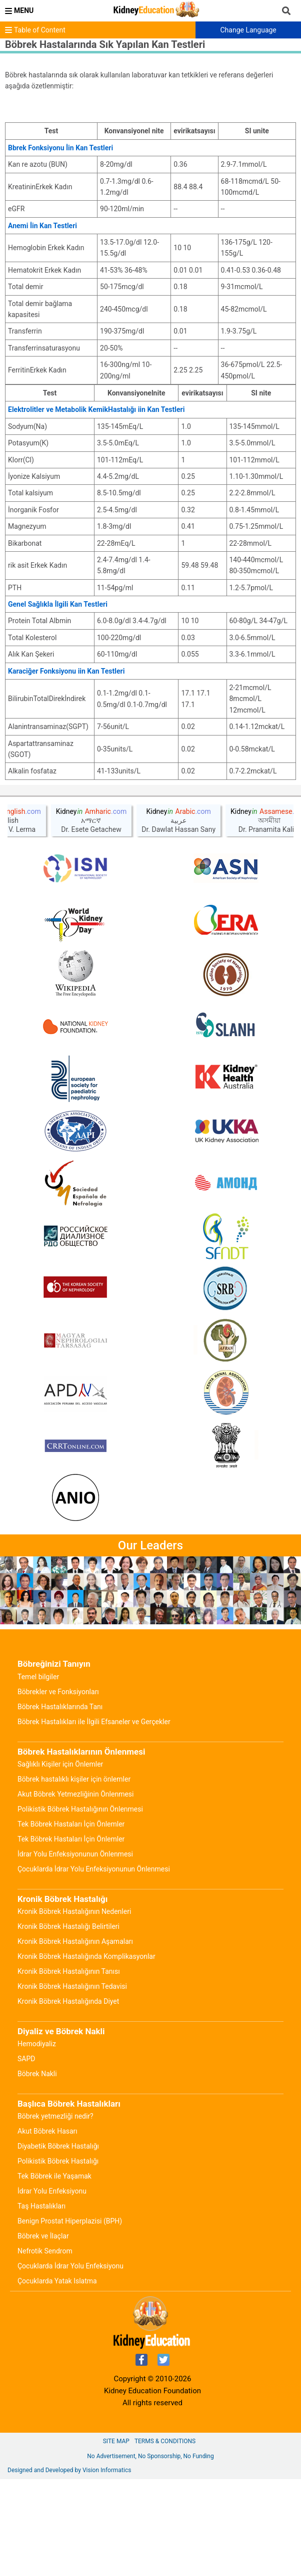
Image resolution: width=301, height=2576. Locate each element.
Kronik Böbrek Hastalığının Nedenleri (74, 2008)
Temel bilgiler (38, 1774)
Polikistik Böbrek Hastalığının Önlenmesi (80, 1906)
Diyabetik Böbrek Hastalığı (58, 2243)
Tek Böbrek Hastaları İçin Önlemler (71, 1921)
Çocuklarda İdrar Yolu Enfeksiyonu (71, 2363)
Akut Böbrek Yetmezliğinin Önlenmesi (76, 1891)
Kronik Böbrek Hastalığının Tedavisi (72, 2083)
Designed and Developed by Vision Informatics (69, 2567)
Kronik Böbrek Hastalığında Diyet (68, 2098)
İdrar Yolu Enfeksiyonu (52, 2288)
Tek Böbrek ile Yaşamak (55, 2273)
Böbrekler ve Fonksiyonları (58, 1789)
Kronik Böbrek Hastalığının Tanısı (69, 2068)
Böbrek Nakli (37, 2171)
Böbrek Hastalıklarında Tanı (60, 1804)
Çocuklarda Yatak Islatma (57, 2378)
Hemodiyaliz (37, 2141)
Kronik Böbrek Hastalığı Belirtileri (69, 2023)
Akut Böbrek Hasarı (48, 2228)
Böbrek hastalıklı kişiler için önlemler (74, 1876)
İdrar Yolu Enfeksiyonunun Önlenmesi (75, 1951)
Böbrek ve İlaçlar (43, 2333)
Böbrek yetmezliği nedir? (56, 2213)
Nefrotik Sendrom (45, 2348)
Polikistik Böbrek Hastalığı (58, 2258)
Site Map (116, 2538)
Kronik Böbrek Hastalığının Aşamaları (75, 2038)
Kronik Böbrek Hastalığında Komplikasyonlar (87, 2053)
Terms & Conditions (165, 2538)
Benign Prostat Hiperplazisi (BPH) (70, 2318)
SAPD (26, 2156)
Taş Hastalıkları (42, 2303)
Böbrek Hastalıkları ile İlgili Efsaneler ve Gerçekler (94, 1819)
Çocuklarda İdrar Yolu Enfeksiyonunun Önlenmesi (94, 1966)
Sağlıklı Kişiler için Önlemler (60, 1861)
